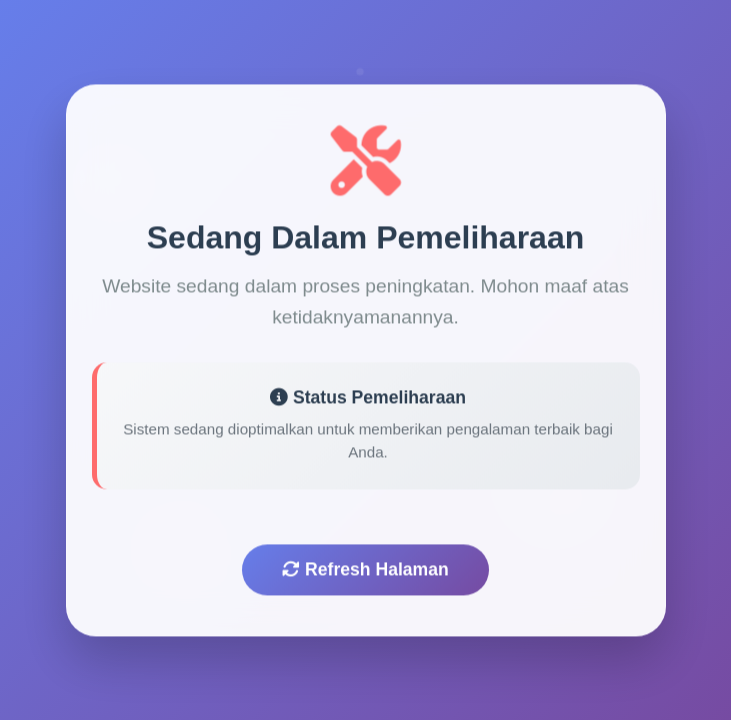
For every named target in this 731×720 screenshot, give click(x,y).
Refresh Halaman (365, 573)
